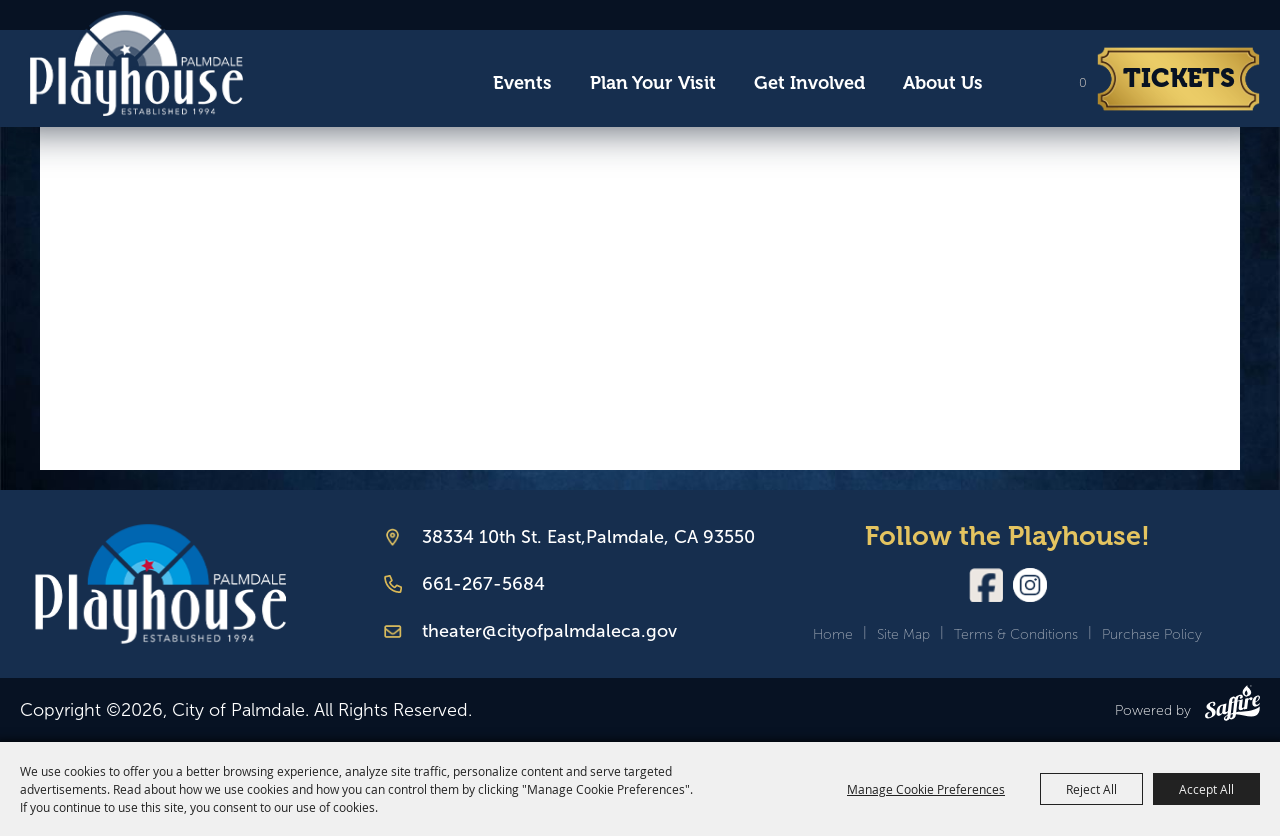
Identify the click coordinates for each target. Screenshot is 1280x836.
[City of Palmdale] (136, 64)
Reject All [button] (1091, 789)
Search (1020, 84)
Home (833, 634)
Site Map (903, 634)
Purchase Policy (1152, 634)
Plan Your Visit (653, 83)
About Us (943, 83)
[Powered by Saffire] (1232, 707)
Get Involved (809, 83)
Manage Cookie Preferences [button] (926, 789)
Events (522, 83)
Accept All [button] (1206, 789)
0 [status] (1083, 83)
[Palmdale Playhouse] (160, 584)
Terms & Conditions (1016, 634)
